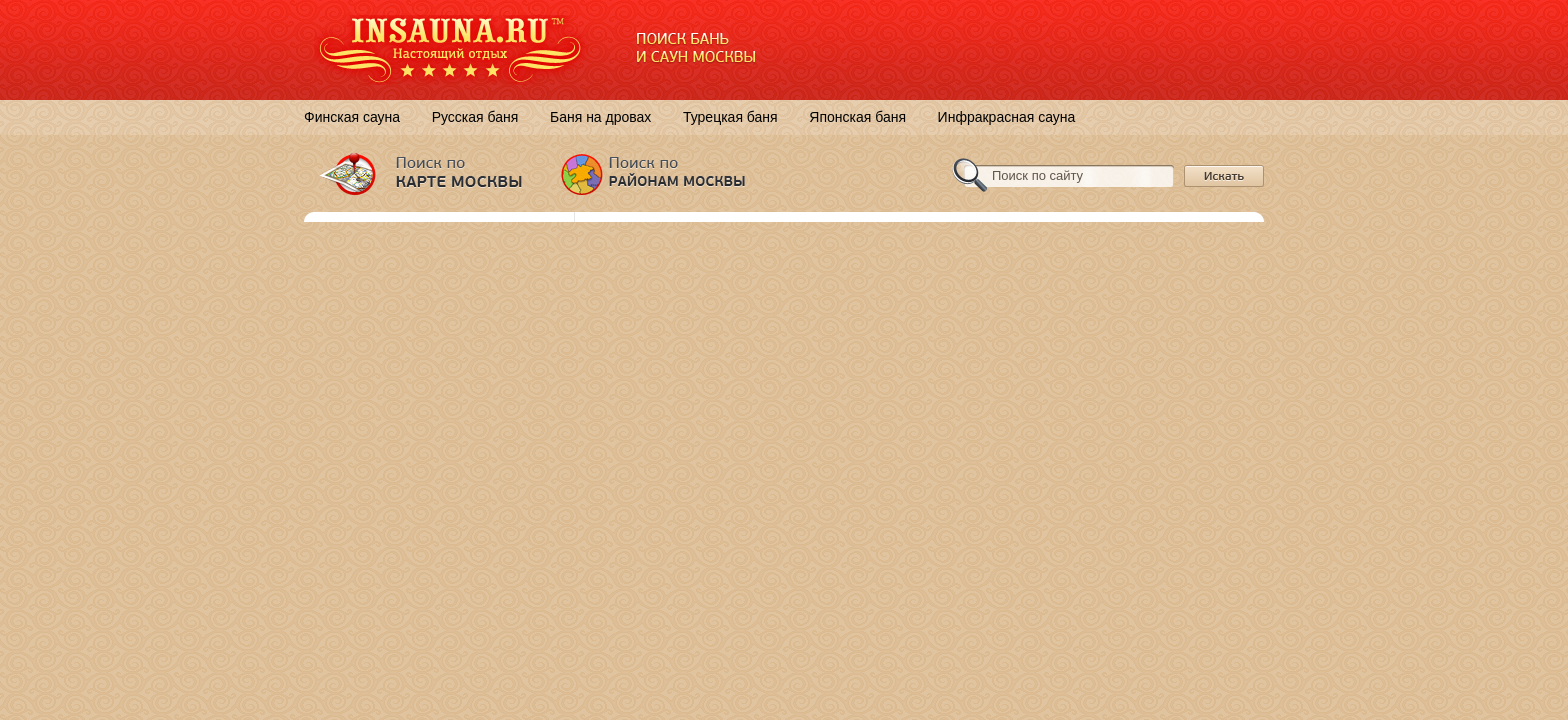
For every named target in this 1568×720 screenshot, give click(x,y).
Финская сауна (352, 117)
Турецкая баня (730, 117)
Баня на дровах (600, 117)
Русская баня (475, 117)
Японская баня (857, 117)
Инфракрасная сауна (1007, 117)
